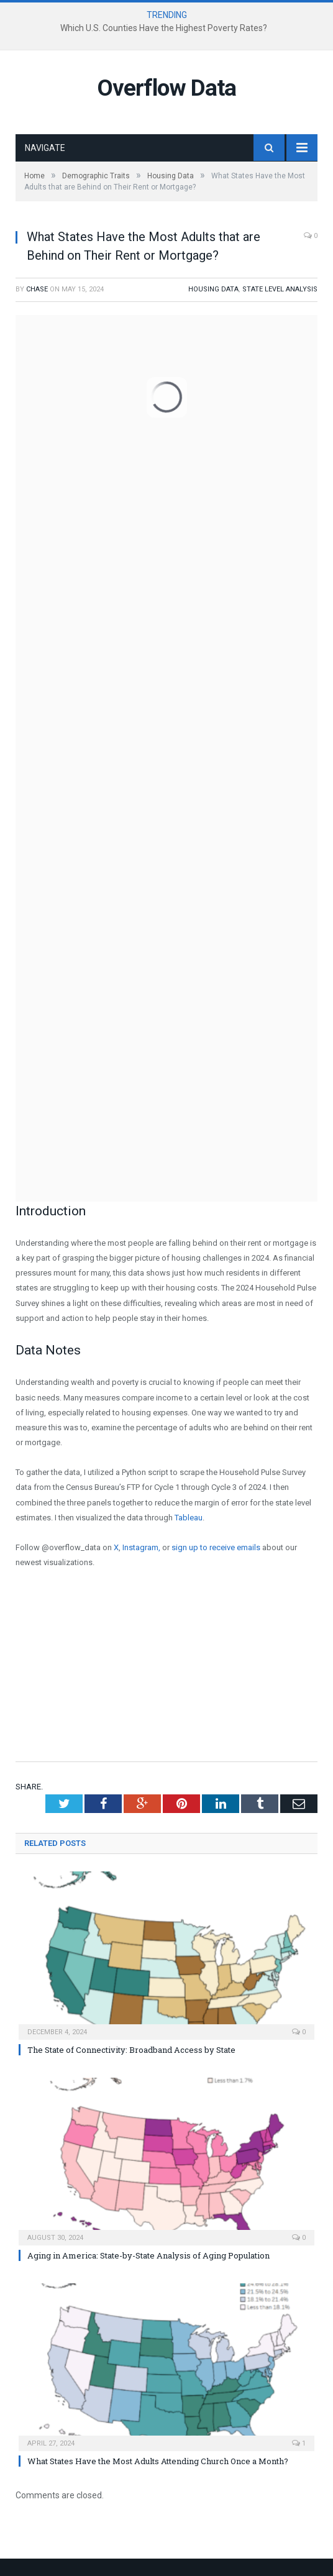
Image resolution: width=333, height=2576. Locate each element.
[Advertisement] (166, 1672)
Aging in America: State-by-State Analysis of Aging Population (148, 2255)
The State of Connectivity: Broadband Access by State (131, 2049)
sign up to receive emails (215, 1547)
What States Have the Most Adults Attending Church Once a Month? (157, 2461)
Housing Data (213, 289)
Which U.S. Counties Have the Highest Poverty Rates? (163, 28)
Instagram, (141, 1547)
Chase (37, 289)
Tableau (189, 1517)
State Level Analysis (279, 289)
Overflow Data (166, 88)
